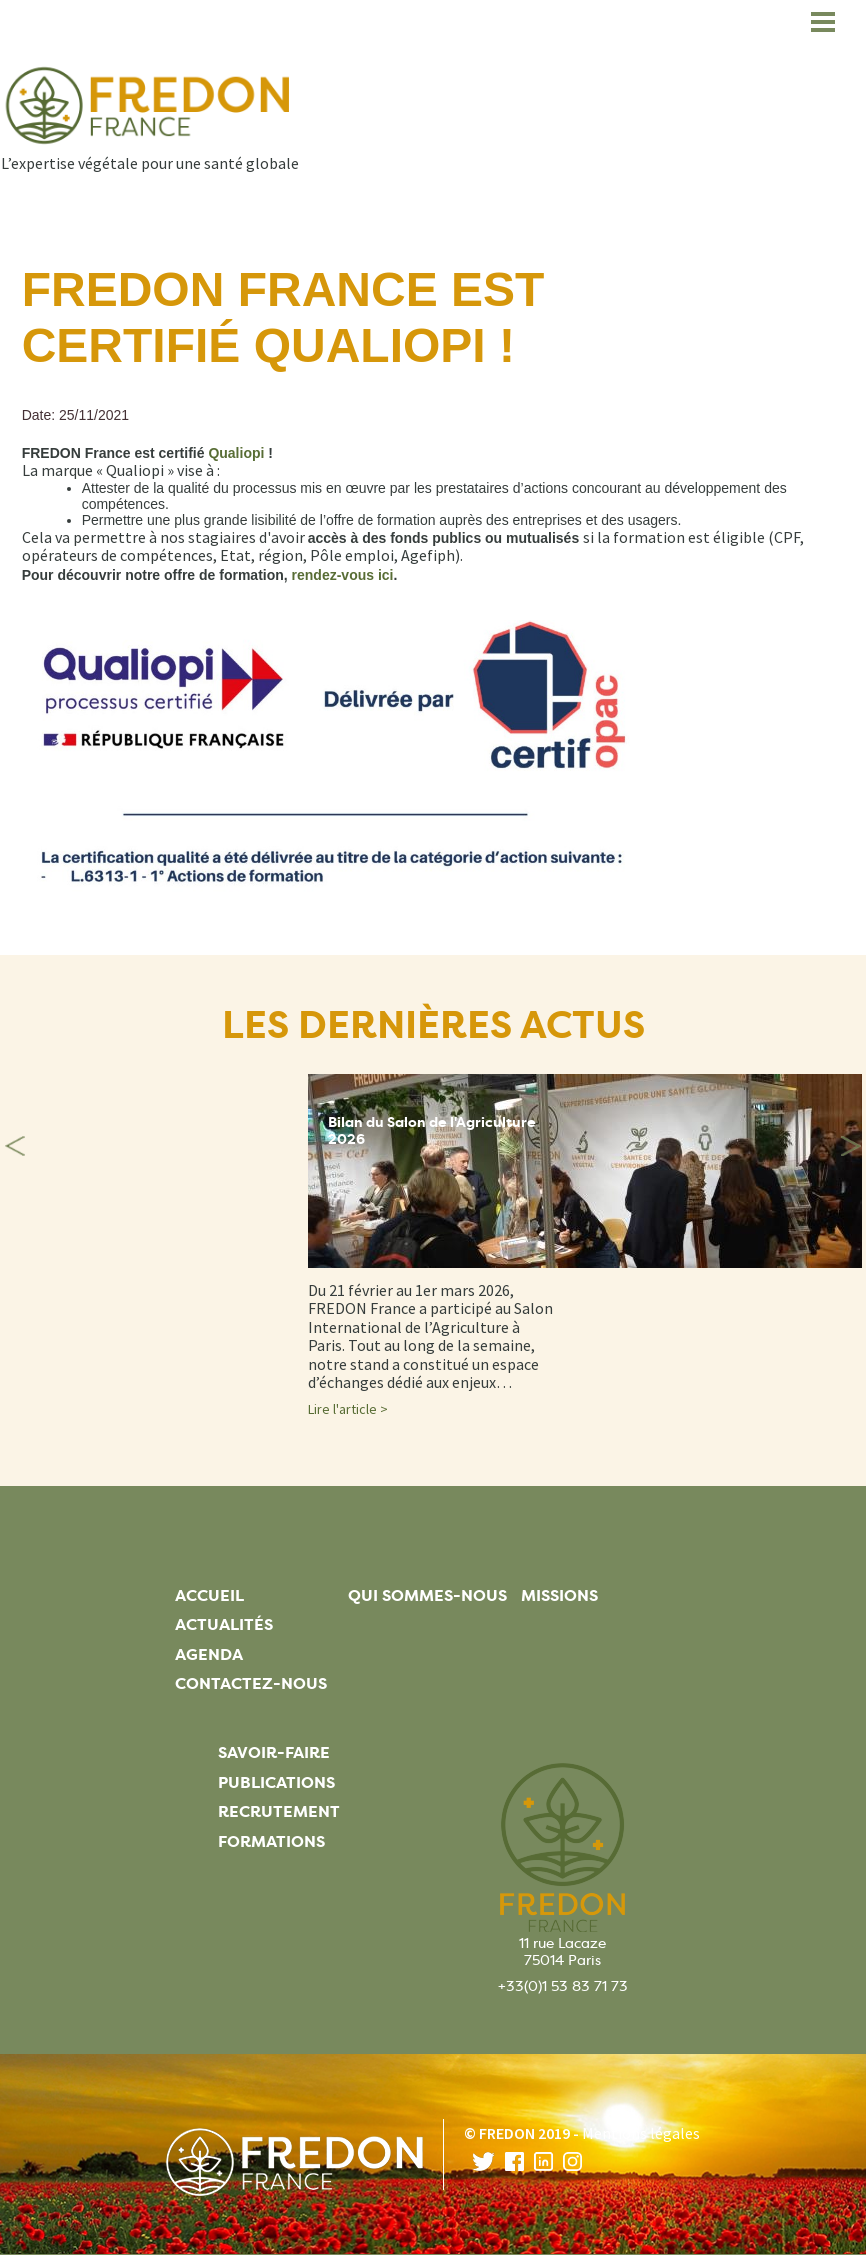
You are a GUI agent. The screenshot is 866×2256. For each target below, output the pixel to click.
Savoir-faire (274, 1752)
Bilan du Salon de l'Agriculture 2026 (432, 1131)
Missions (559, 1595)
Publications (276, 1782)
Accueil (209, 1595)
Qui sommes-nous (427, 1595)
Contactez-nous (251, 1683)
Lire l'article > (348, 1409)
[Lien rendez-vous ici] (343, 575)
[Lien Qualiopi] (236, 453)
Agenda (209, 1654)
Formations (271, 1841)
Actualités (224, 1624)
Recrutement (279, 1811)
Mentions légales (641, 2133)
